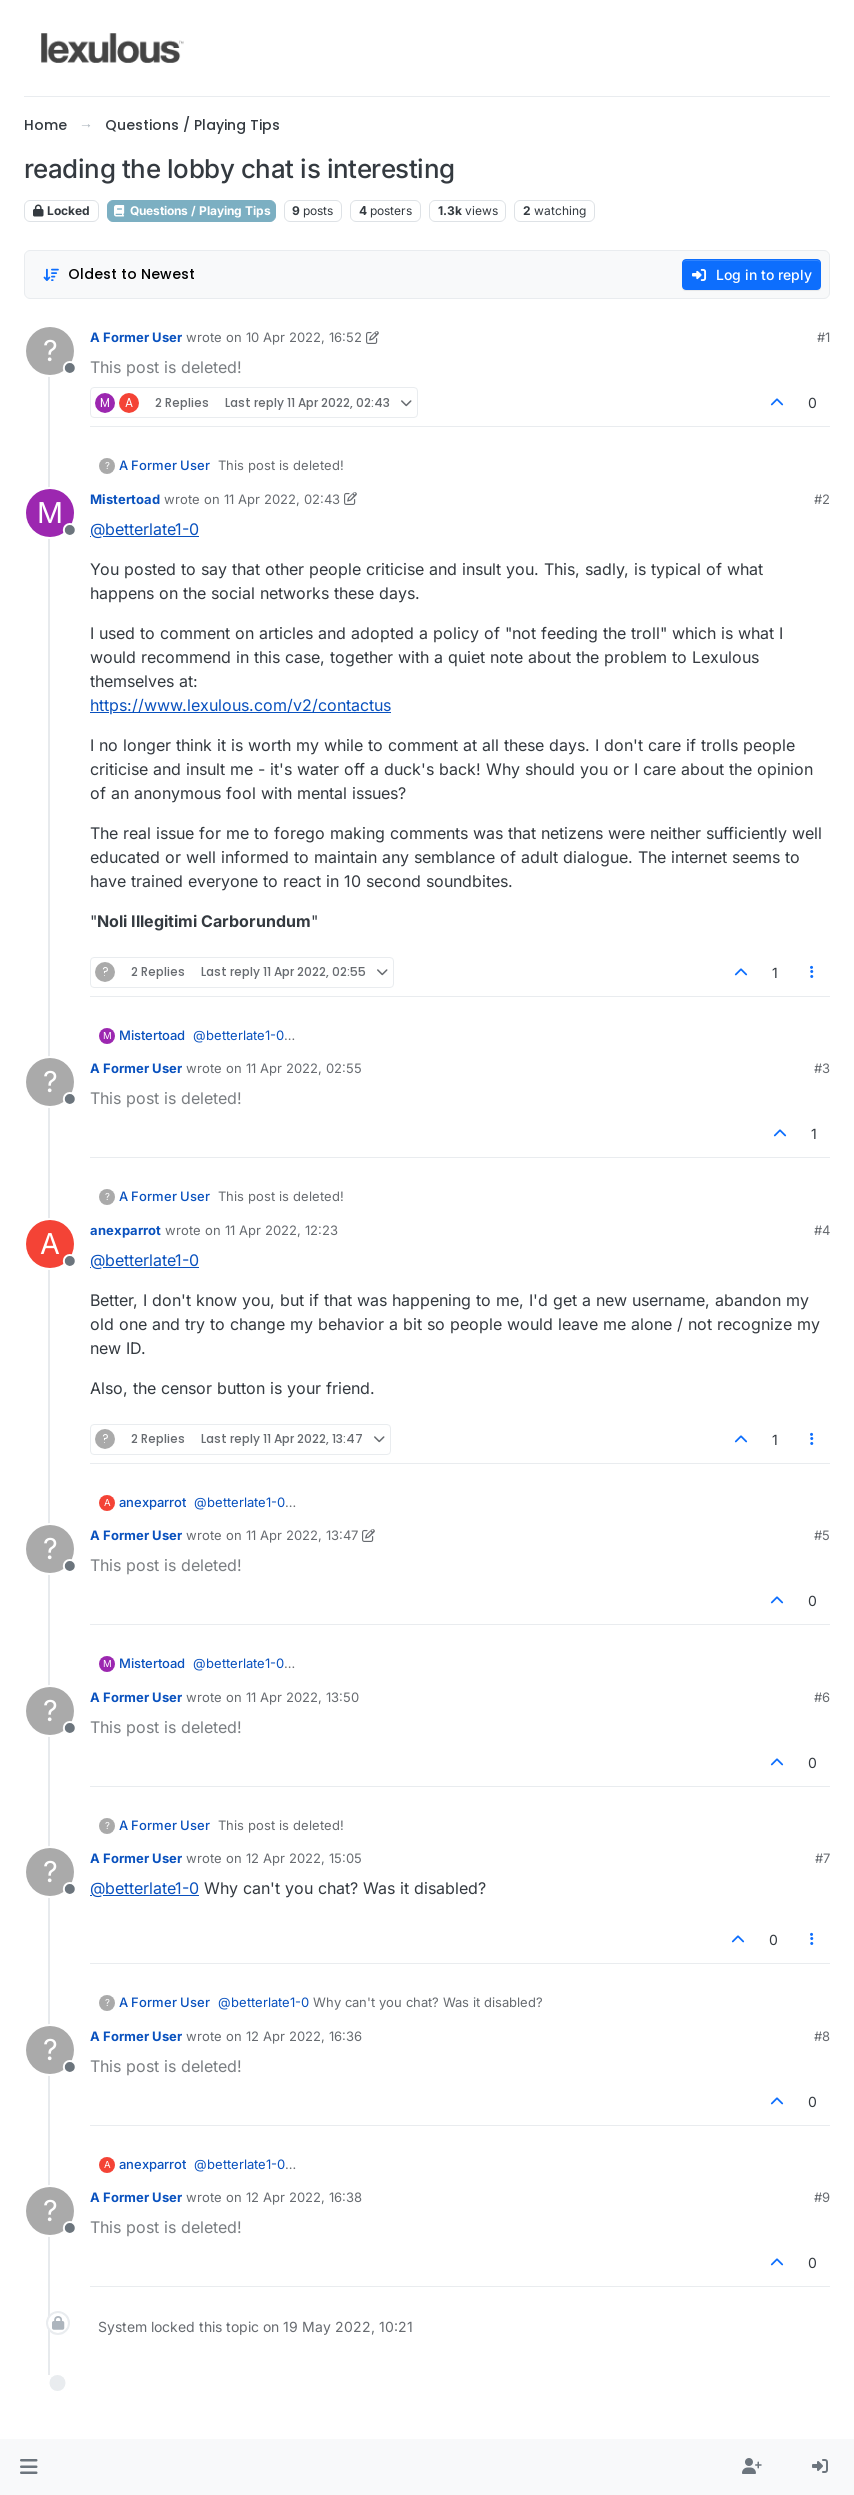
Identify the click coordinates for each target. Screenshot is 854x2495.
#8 (822, 2036)
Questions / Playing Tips (191, 210)
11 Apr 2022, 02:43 (282, 499)
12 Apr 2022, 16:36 (304, 2036)
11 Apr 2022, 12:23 (281, 1230)
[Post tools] (813, 972)
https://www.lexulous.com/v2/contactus (240, 705)
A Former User (136, 337)
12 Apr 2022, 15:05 (304, 1858)
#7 (822, 1858)
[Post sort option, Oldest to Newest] (118, 274)
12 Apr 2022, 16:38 (304, 2197)
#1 (823, 337)
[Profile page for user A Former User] (50, 351)
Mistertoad (125, 499)
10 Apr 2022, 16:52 (304, 337)
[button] (28, 2467)
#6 (822, 1697)
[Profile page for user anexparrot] (50, 1244)
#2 (822, 499)
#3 (822, 1068)
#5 (822, 1535)
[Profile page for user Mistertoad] (50, 513)
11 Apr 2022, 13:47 (302, 1535)
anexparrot (125, 1230)
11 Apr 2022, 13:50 (302, 1697)
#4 (822, 1230)
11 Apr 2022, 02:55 (304, 1068)
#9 (822, 2197)
